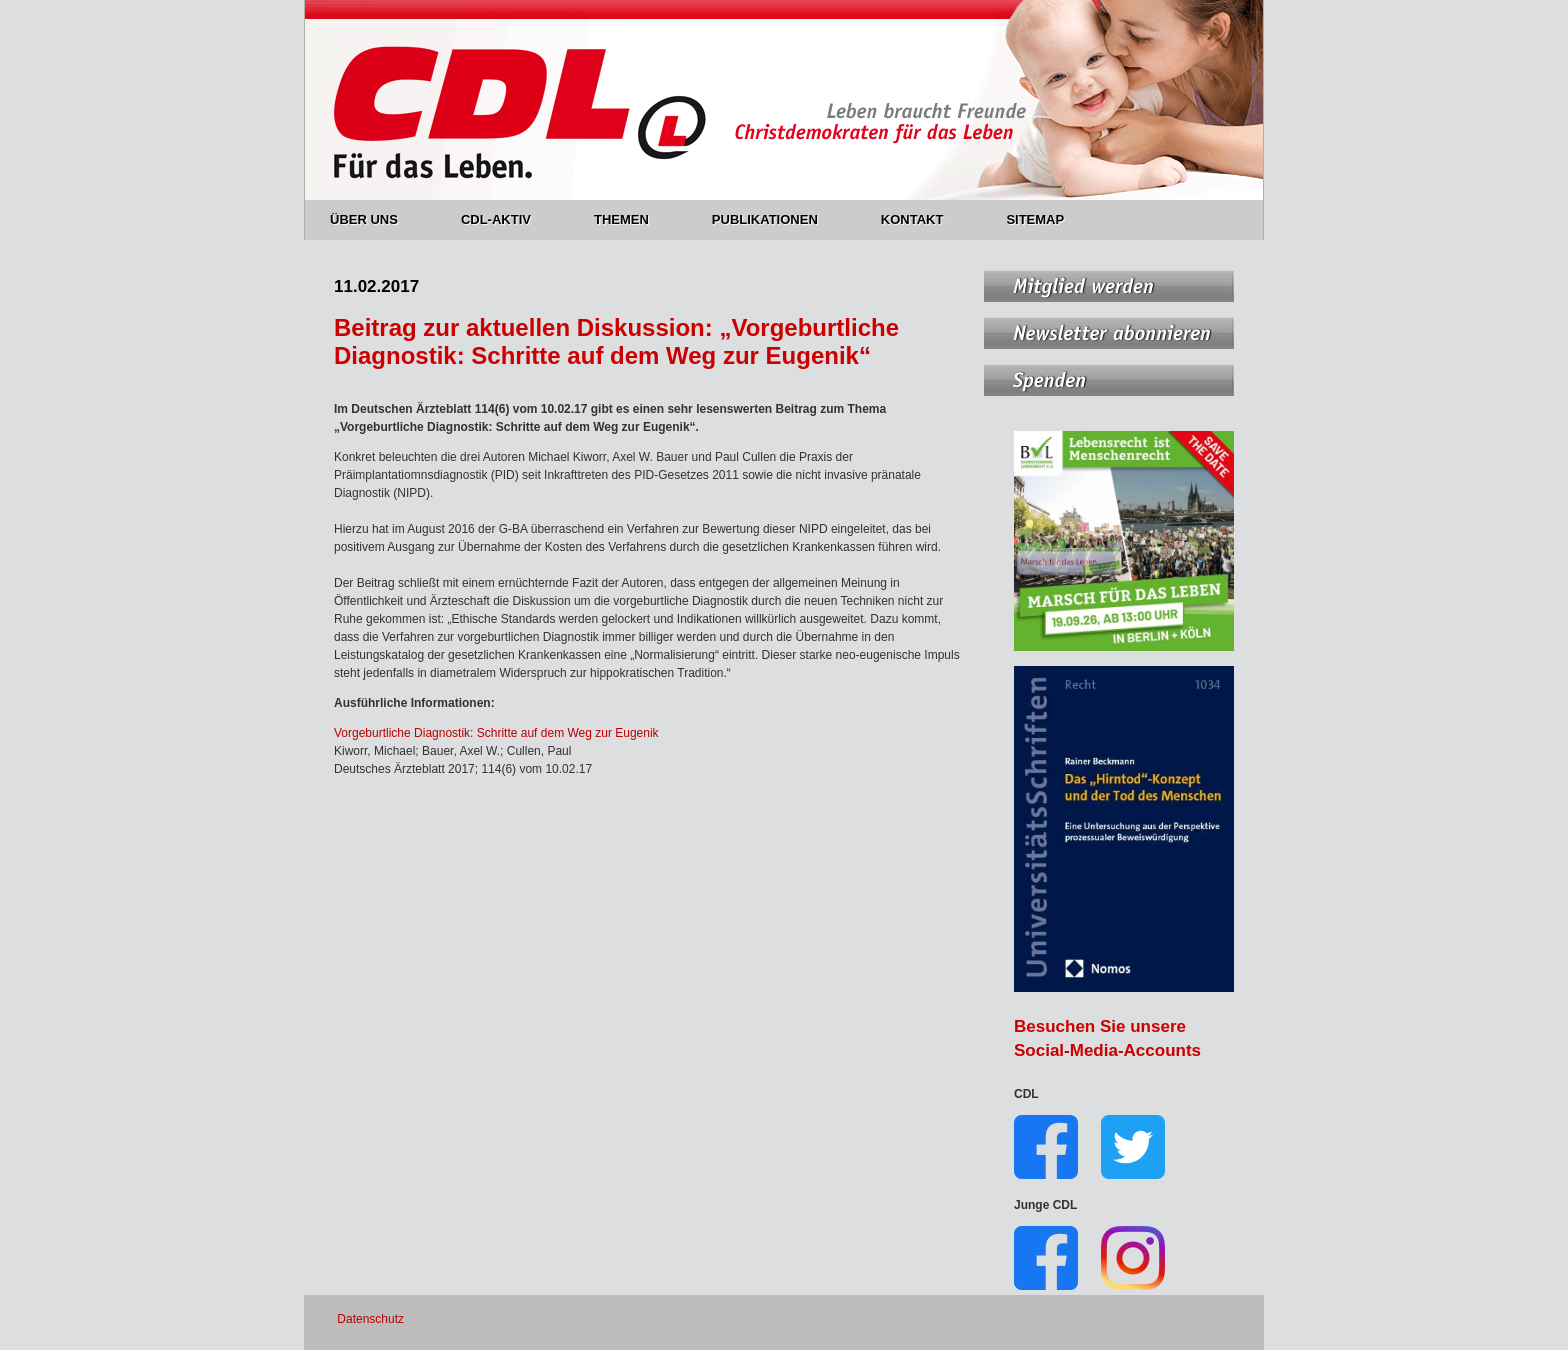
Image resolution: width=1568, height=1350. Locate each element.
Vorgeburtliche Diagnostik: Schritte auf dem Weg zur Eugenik (496, 733)
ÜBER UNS (375, 219)
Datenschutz (370, 1319)
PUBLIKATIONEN (776, 219)
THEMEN (633, 219)
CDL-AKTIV (507, 219)
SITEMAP (1035, 219)
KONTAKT (924, 219)
